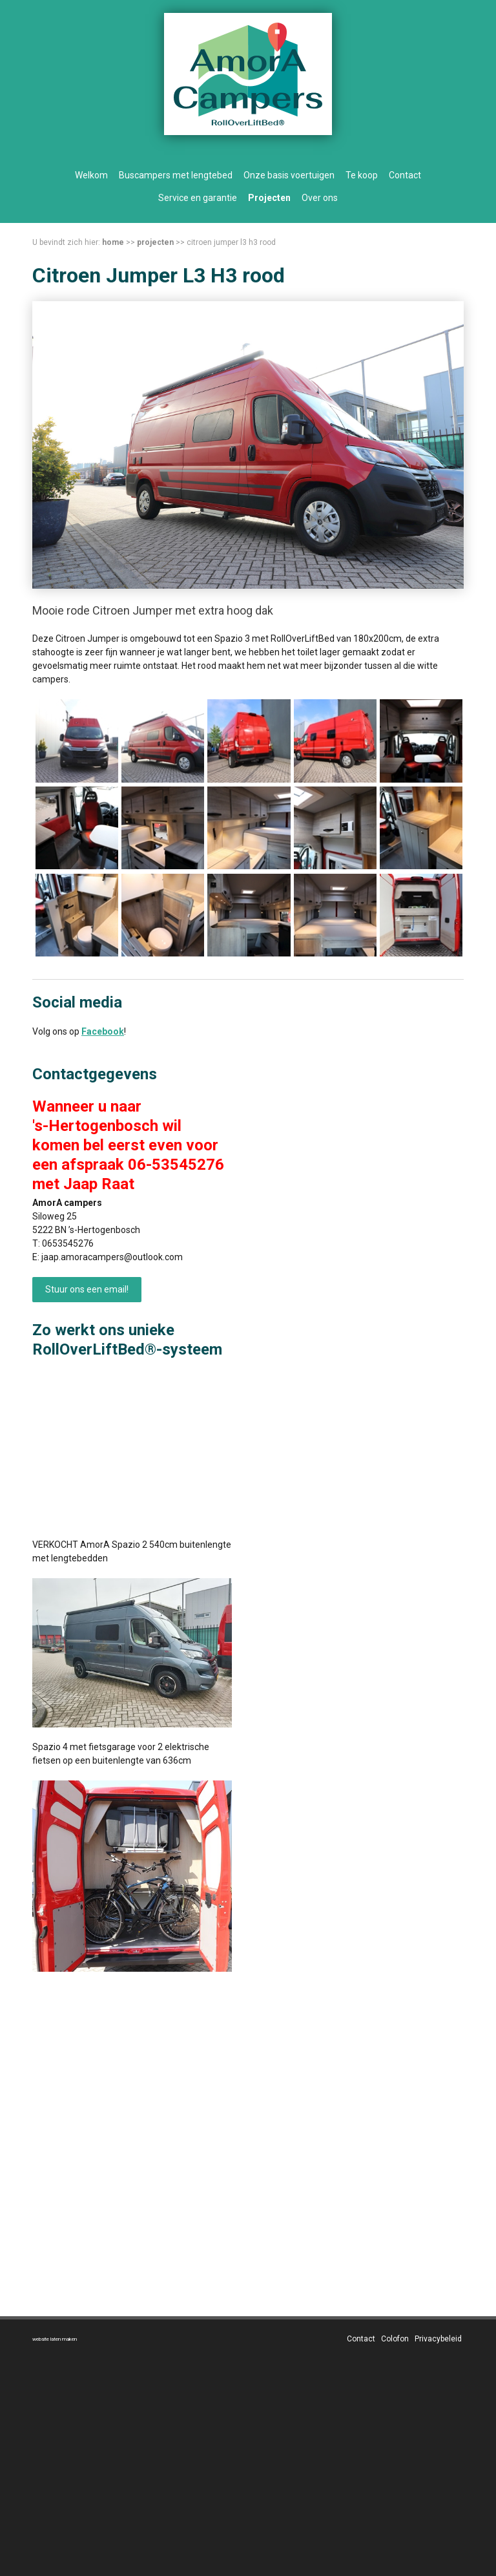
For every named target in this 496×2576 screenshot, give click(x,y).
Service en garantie (197, 198)
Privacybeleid (438, 2338)
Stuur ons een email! (87, 1289)
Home (113, 242)
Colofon (395, 2338)
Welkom (91, 175)
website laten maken (54, 2339)
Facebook (102, 1031)
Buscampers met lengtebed (175, 175)
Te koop (362, 175)
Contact (405, 175)
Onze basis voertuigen (289, 175)
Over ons (320, 198)
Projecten (269, 198)
